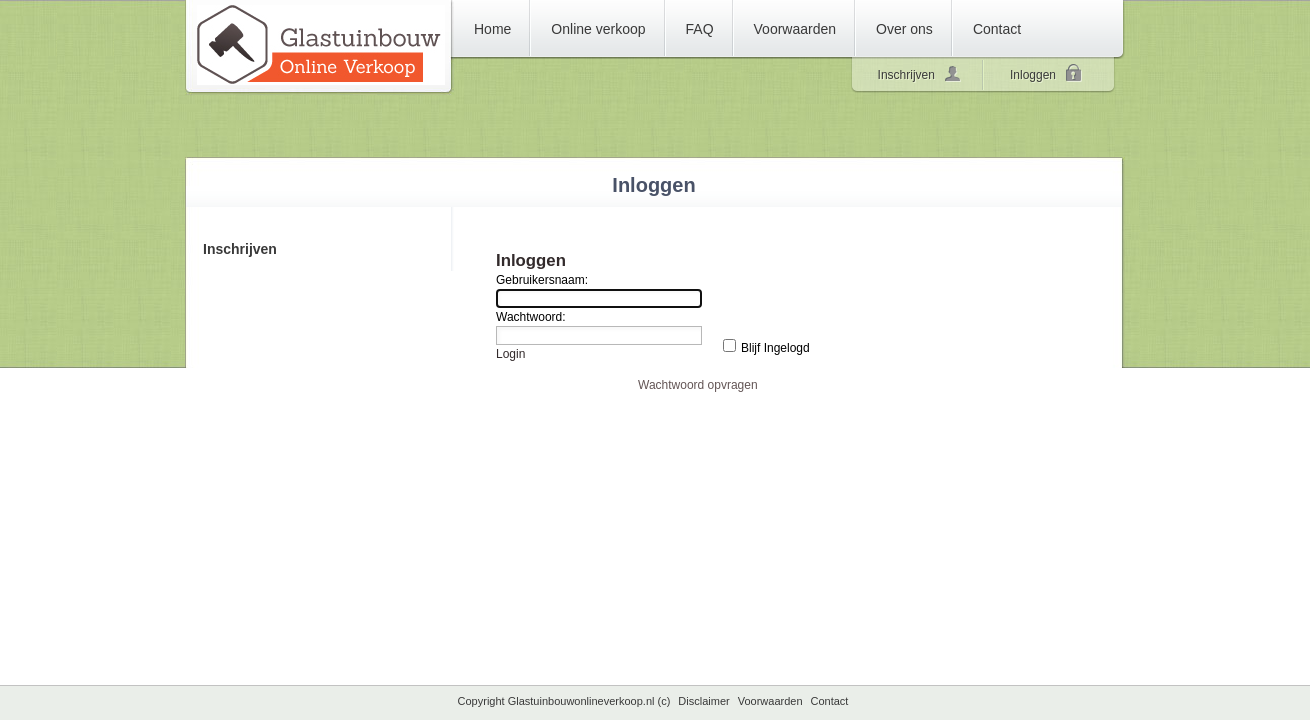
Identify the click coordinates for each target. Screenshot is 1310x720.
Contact (830, 701)
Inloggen (1047, 75)
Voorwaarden (770, 701)
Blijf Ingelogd (775, 348)
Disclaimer (703, 701)
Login (510, 354)
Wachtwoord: (531, 317)
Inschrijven (920, 72)
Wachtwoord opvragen (698, 385)
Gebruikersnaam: (542, 280)
